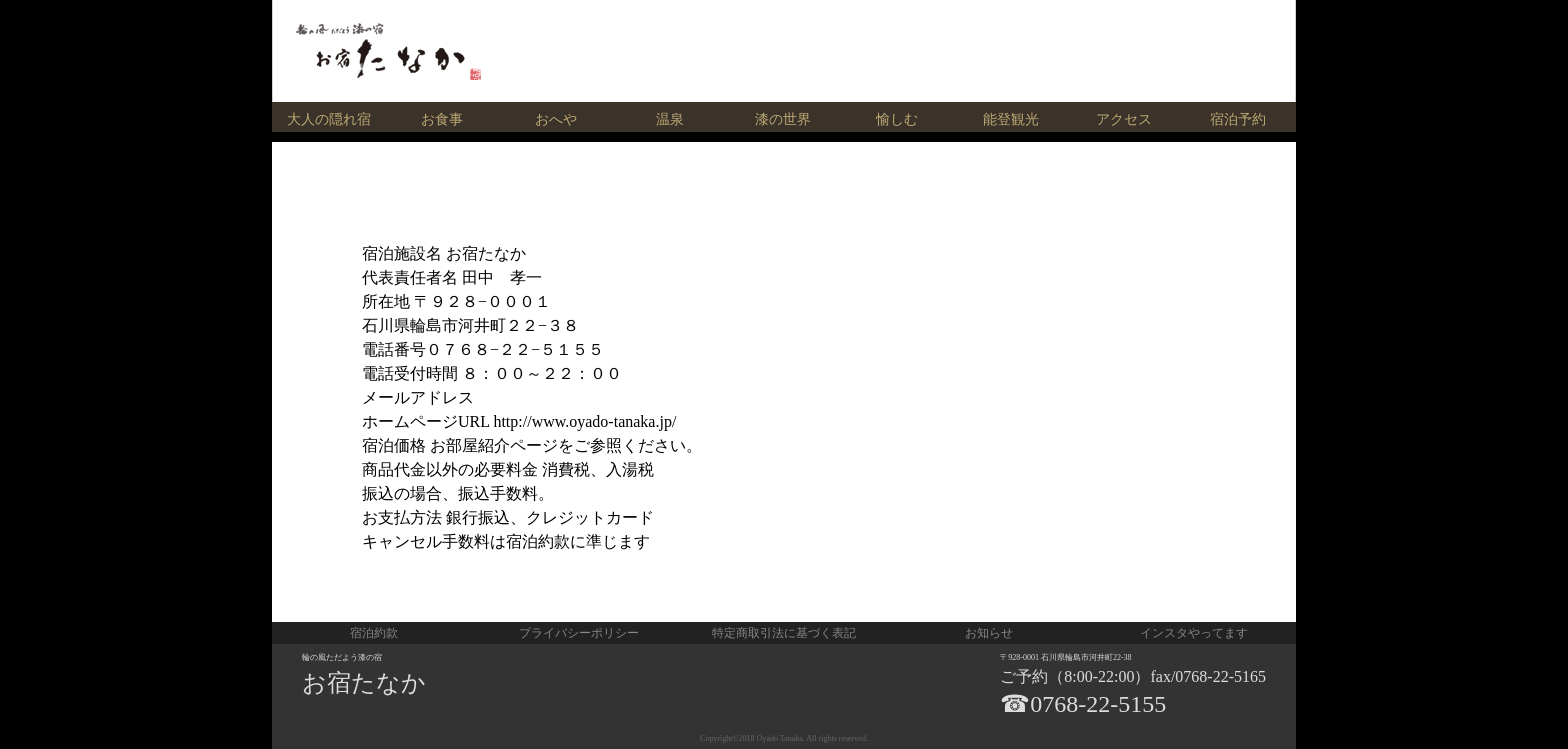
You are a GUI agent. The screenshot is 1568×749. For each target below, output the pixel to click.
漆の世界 (783, 119)
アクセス (1124, 119)
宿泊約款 (374, 633)
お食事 (442, 119)
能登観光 (1011, 119)
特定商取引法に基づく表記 (784, 633)
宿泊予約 (1238, 119)
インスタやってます (1194, 633)
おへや (556, 119)
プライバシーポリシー (579, 633)
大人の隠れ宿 (329, 119)
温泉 (670, 119)
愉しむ (897, 119)
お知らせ (989, 633)
